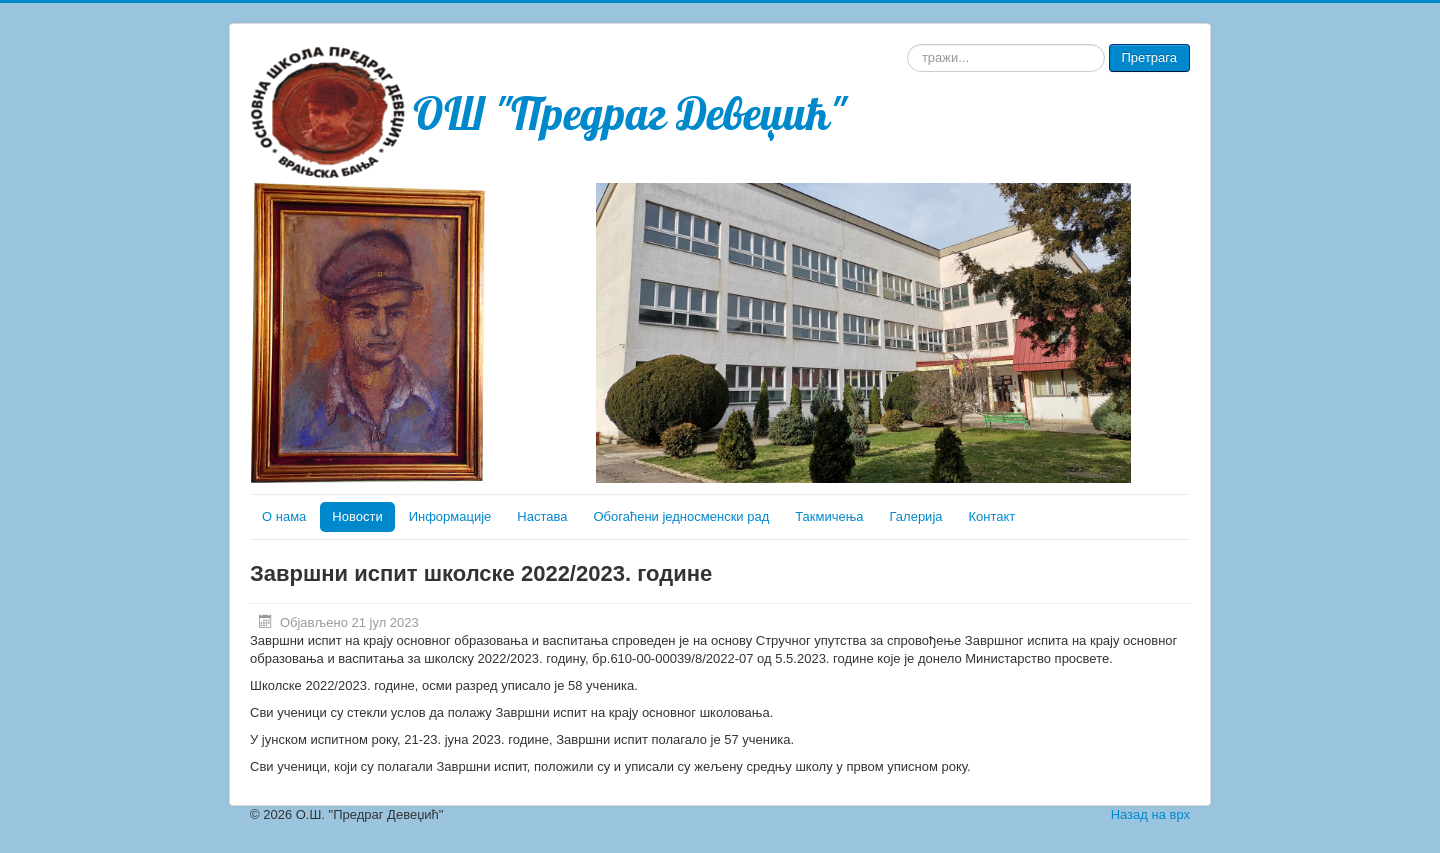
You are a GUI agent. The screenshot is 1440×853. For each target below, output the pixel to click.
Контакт (992, 516)
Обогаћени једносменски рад (681, 516)
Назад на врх (1150, 814)
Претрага (1149, 57)
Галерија (916, 516)
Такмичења (829, 516)
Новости (357, 516)
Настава (542, 516)
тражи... (907, 44)
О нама (284, 516)
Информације (450, 516)
